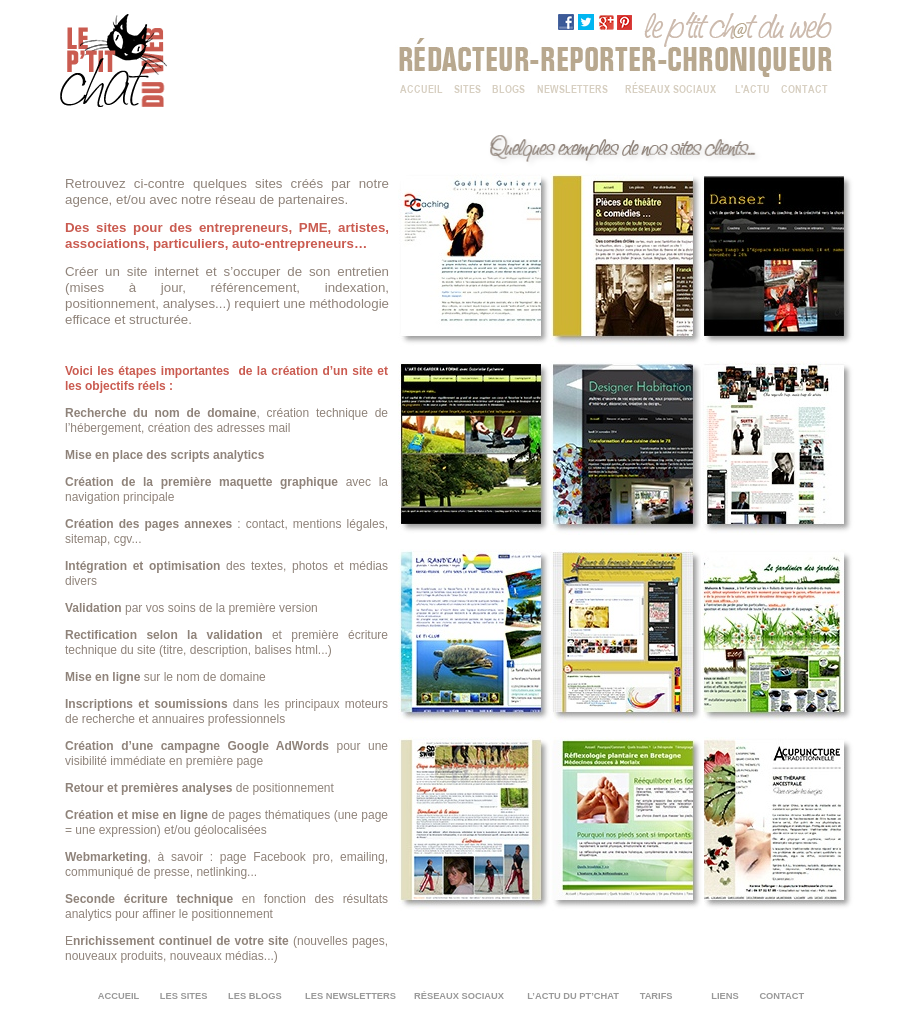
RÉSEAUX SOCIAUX (670, 87)
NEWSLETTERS (572, 87)
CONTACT (804, 87)
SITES (467, 87)
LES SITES (184, 996)
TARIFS (656, 996)
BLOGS (508, 87)
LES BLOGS (255, 996)
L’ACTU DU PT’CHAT (574, 996)
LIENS (724, 996)
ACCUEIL (421, 87)
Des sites (95, 227)
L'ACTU (752, 87)
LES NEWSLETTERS (352, 996)
